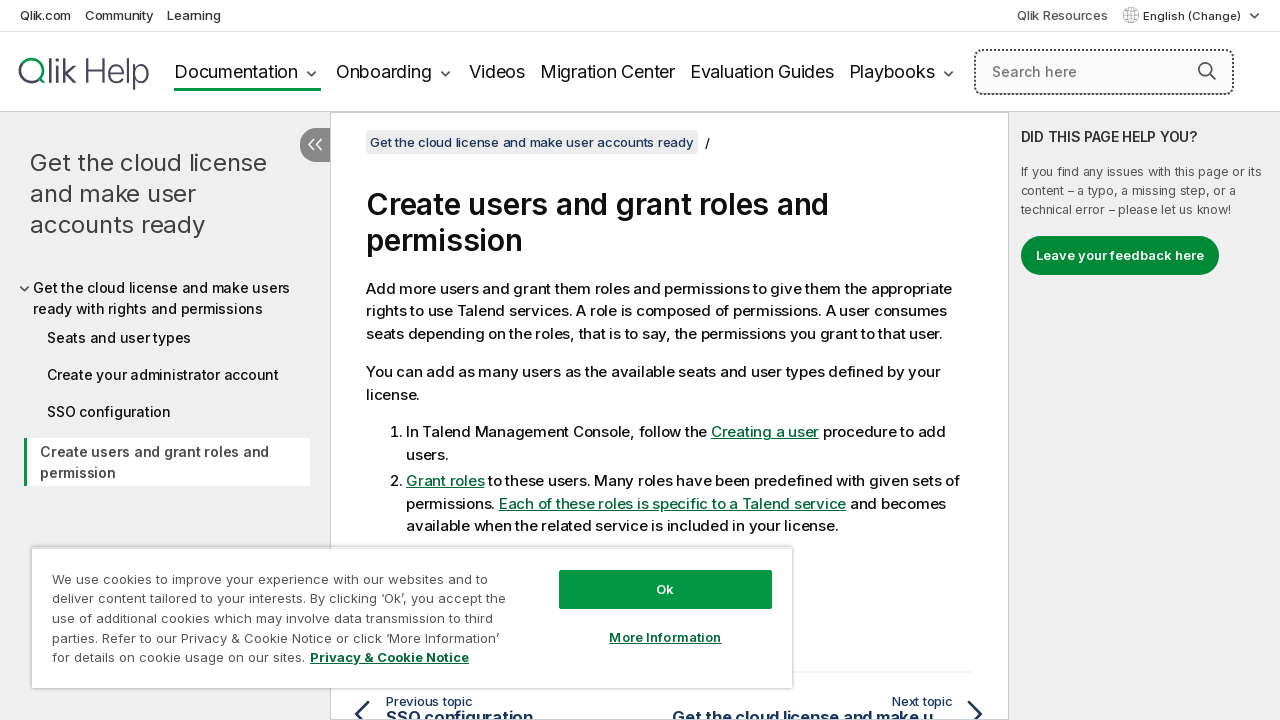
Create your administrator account (163, 374)
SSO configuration (109, 411)
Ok (650, 574)
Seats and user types (119, 337)
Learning (193, 15)
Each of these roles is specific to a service (672, 503)
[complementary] (1144, 416)
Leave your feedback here (1120, 255)
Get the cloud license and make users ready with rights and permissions (161, 298)
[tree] (165, 380)
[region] (403, 610)
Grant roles (445, 480)
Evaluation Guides (762, 71)
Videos (497, 71)
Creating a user (765, 431)
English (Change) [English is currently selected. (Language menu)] (1193, 16)
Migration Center (607, 71)
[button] (1207, 71)
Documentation (236, 71)
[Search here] (1104, 72)
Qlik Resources (1062, 15)
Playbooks (892, 71)
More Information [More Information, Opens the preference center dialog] (650, 622)
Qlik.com (45, 15)
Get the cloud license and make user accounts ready (148, 193)
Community (119, 15)
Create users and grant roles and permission (154, 462)
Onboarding (384, 71)
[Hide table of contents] (315, 145)
